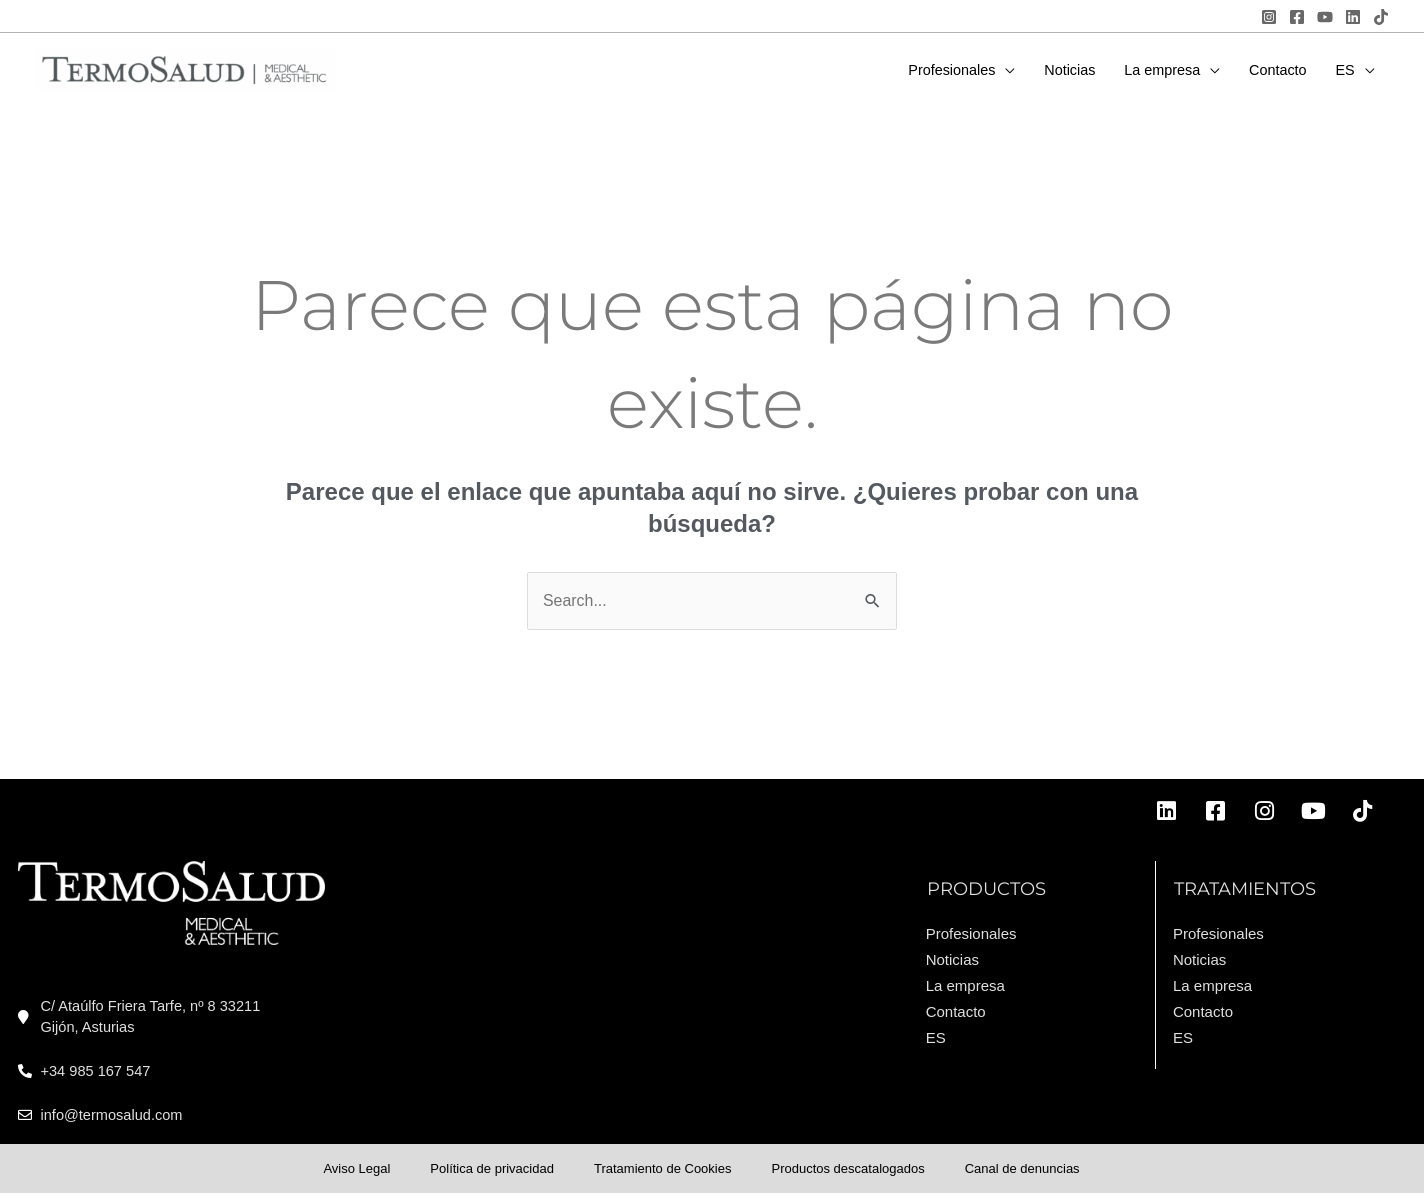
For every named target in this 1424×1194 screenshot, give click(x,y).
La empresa (965, 985)
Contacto (956, 1011)
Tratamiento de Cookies (663, 1168)
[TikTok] (1381, 17)
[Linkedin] (1353, 17)
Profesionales (971, 933)
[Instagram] (1269, 17)
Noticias (952, 959)
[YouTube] (1325, 17)
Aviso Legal (356, 1168)
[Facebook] (1297, 17)
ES (936, 1037)
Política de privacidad (492, 1168)
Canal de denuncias (1022, 1168)
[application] (1005, 70)
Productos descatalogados (847, 1168)
